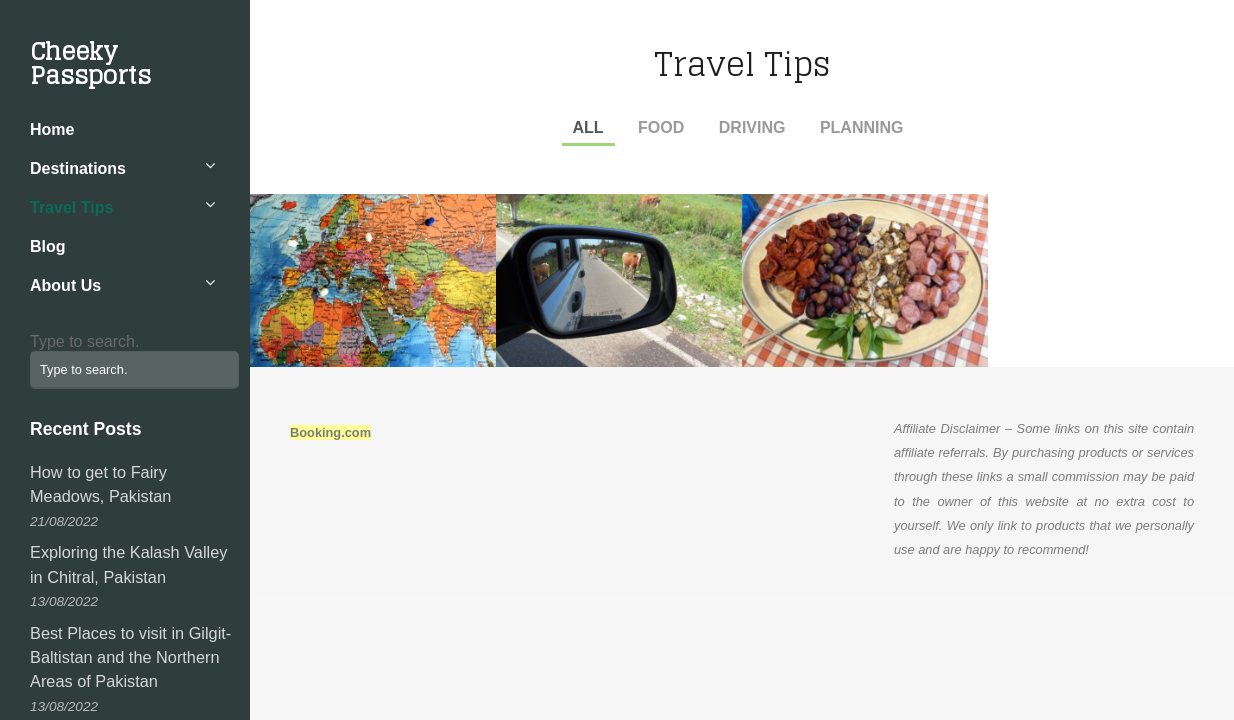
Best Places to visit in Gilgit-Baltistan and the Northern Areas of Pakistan (130, 657)
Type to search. (84, 341)
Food (661, 127)
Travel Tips (71, 207)
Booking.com (330, 432)
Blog (48, 246)
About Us (65, 285)
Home (52, 129)
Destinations (78, 168)
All (588, 127)
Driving (752, 127)
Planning (862, 127)
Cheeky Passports (90, 63)
